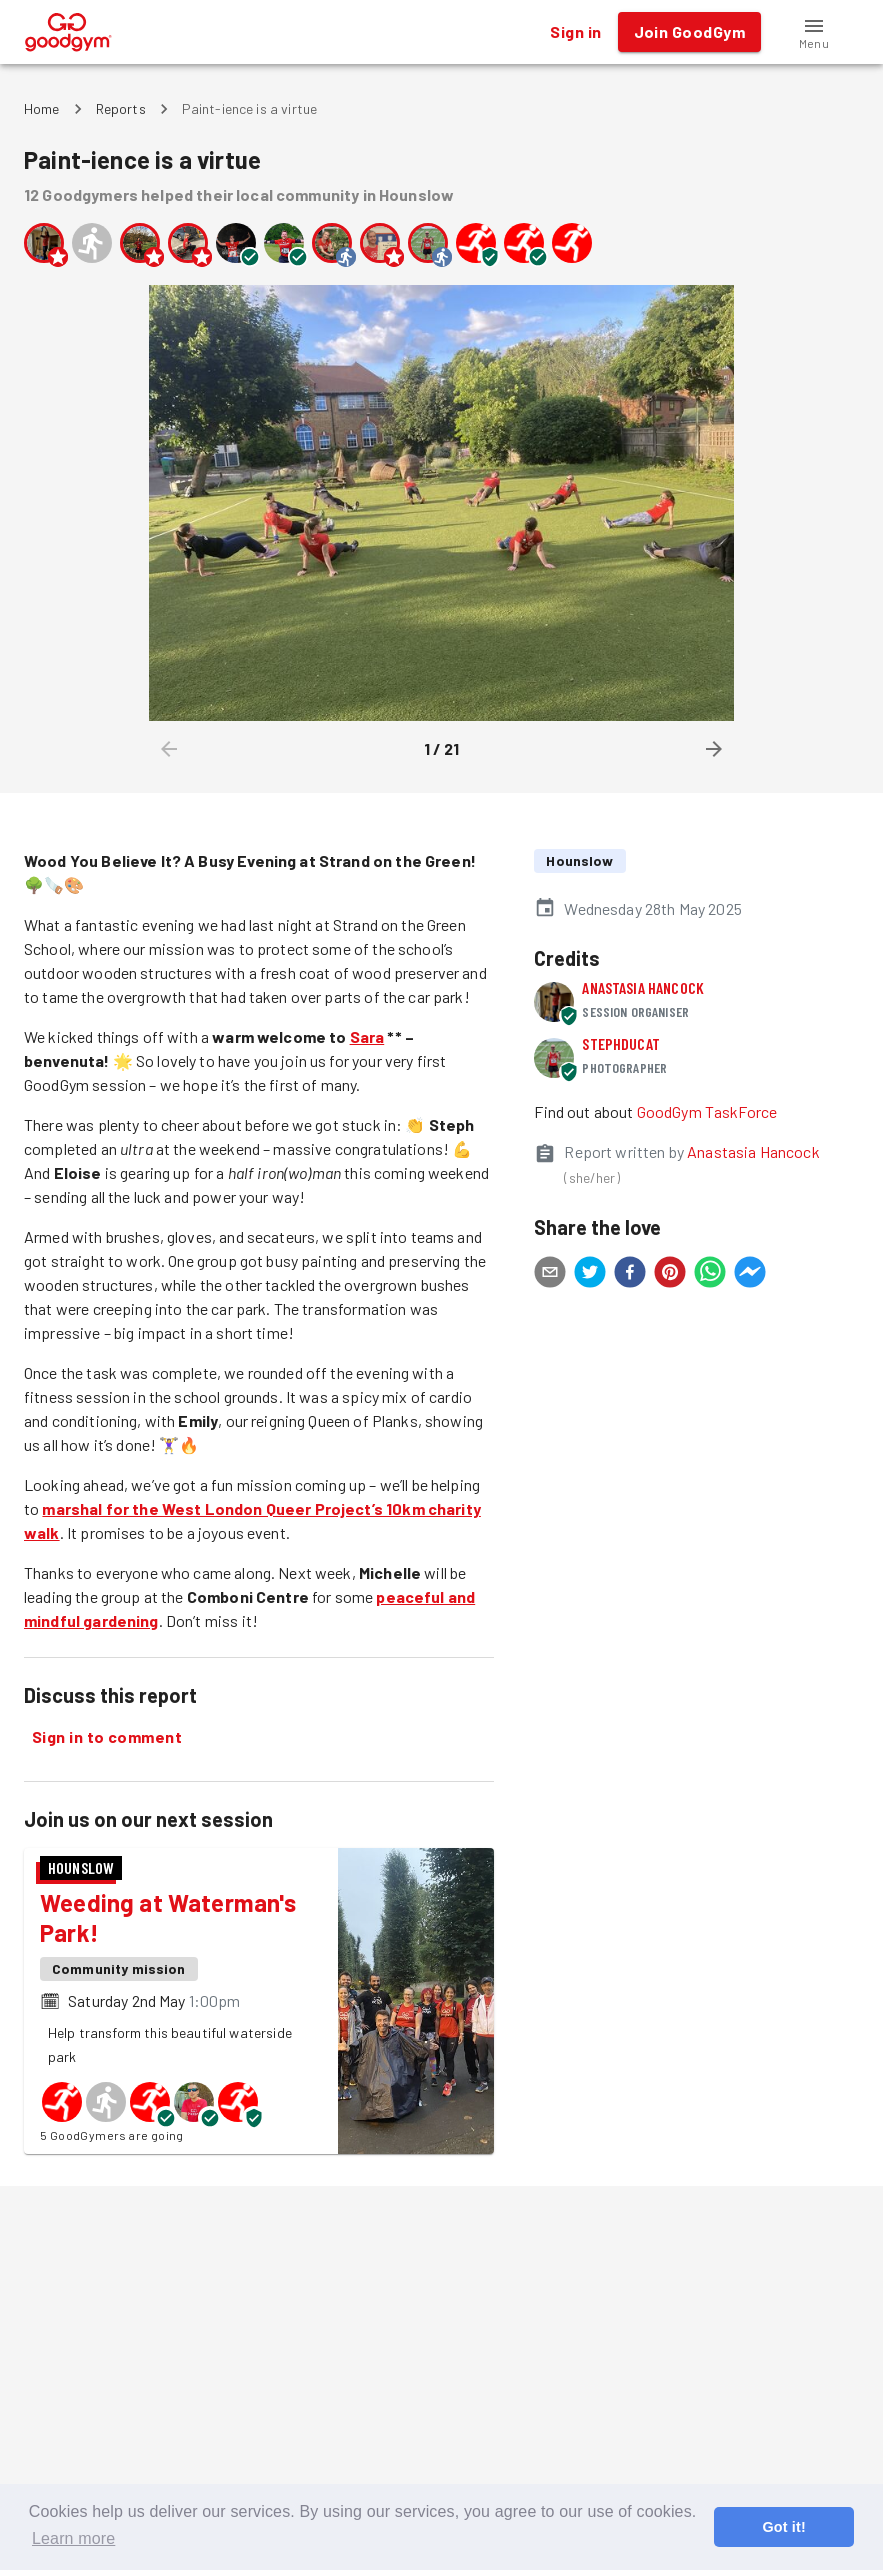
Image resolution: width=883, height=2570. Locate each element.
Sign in (575, 32)
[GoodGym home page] (68, 29)
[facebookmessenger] (750, 1275)
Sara (367, 1036)
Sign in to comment (107, 1737)
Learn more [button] (73, 2538)
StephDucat (621, 1043)
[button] (814, 32)
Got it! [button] (783, 2527)
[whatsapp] (710, 1275)
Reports (121, 108)
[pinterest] (670, 1275)
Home (42, 108)
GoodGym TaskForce (707, 1111)
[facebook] (630, 1275)
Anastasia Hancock (643, 987)
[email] (550, 1275)
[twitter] (590, 1275)
